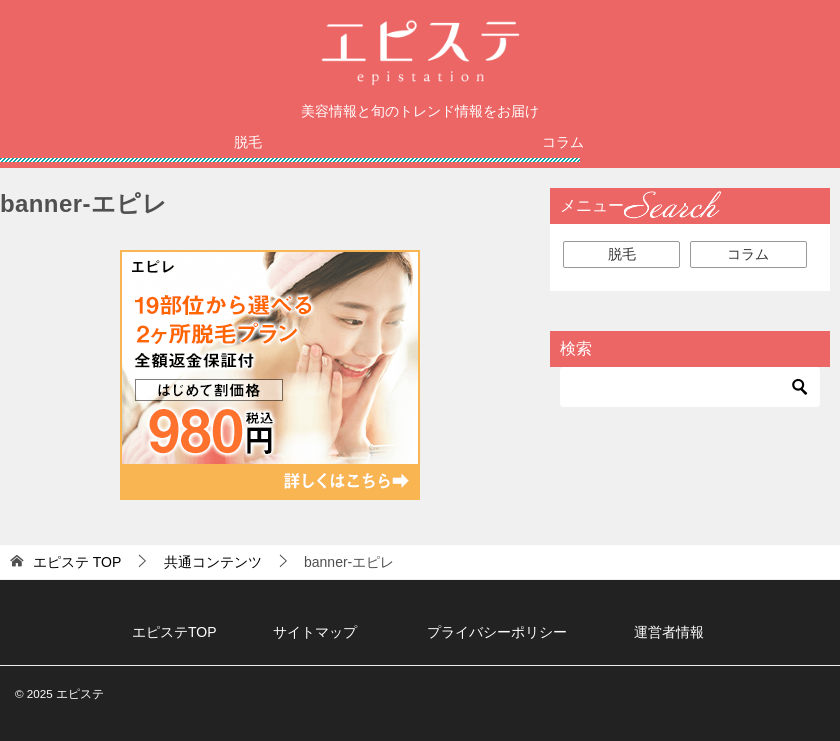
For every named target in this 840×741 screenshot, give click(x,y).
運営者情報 (669, 632)
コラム (563, 142)
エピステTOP (174, 632)
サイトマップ (315, 632)
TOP (77, 562)
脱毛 (248, 142)
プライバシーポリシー (497, 632)
